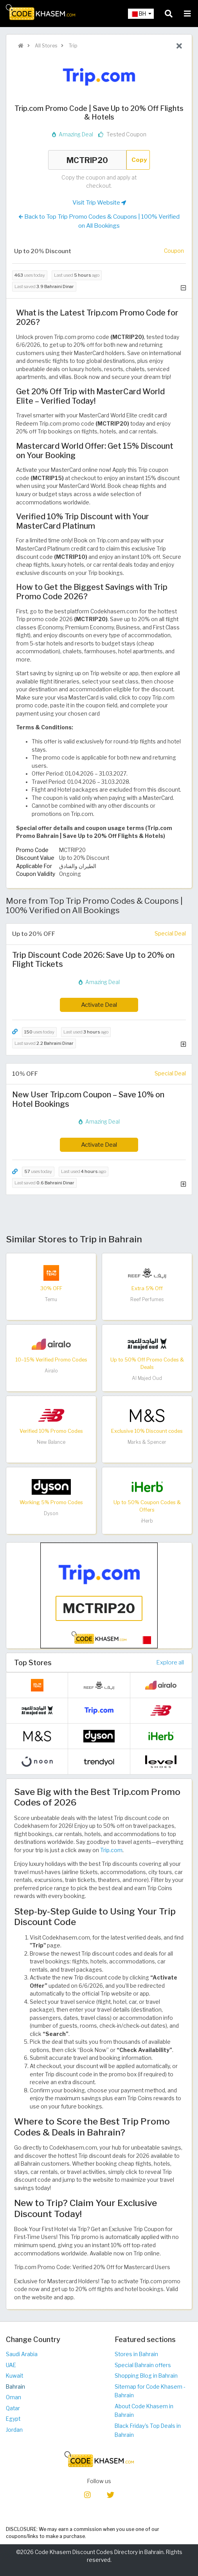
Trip (72, 46)
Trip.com (111, 1850)
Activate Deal (99, 1004)
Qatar (13, 2408)
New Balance (51, 1442)
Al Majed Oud (147, 1378)
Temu (51, 1299)
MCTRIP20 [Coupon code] (87, 160)
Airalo (51, 1371)
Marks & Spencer (147, 1442)
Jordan (14, 2430)
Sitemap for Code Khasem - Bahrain (150, 2391)
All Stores (45, 46)
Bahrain (15, 2387)
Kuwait (14, 2376)
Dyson (51, 1513)
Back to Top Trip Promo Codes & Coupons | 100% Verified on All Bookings (99, 221)
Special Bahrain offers (143, 2365)
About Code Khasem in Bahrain (144, 2410)
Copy (139, 159)
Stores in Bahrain (136, 2354)
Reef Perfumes (147, 1299)
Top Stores (33, 1662)
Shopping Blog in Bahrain (146, 2376)
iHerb (147, 1521)
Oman (13, 2397)
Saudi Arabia (22, 2354)
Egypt (13, 2419)
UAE (11, 2365)
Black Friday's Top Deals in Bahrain (148, 2430)
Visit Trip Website (99, 203)
